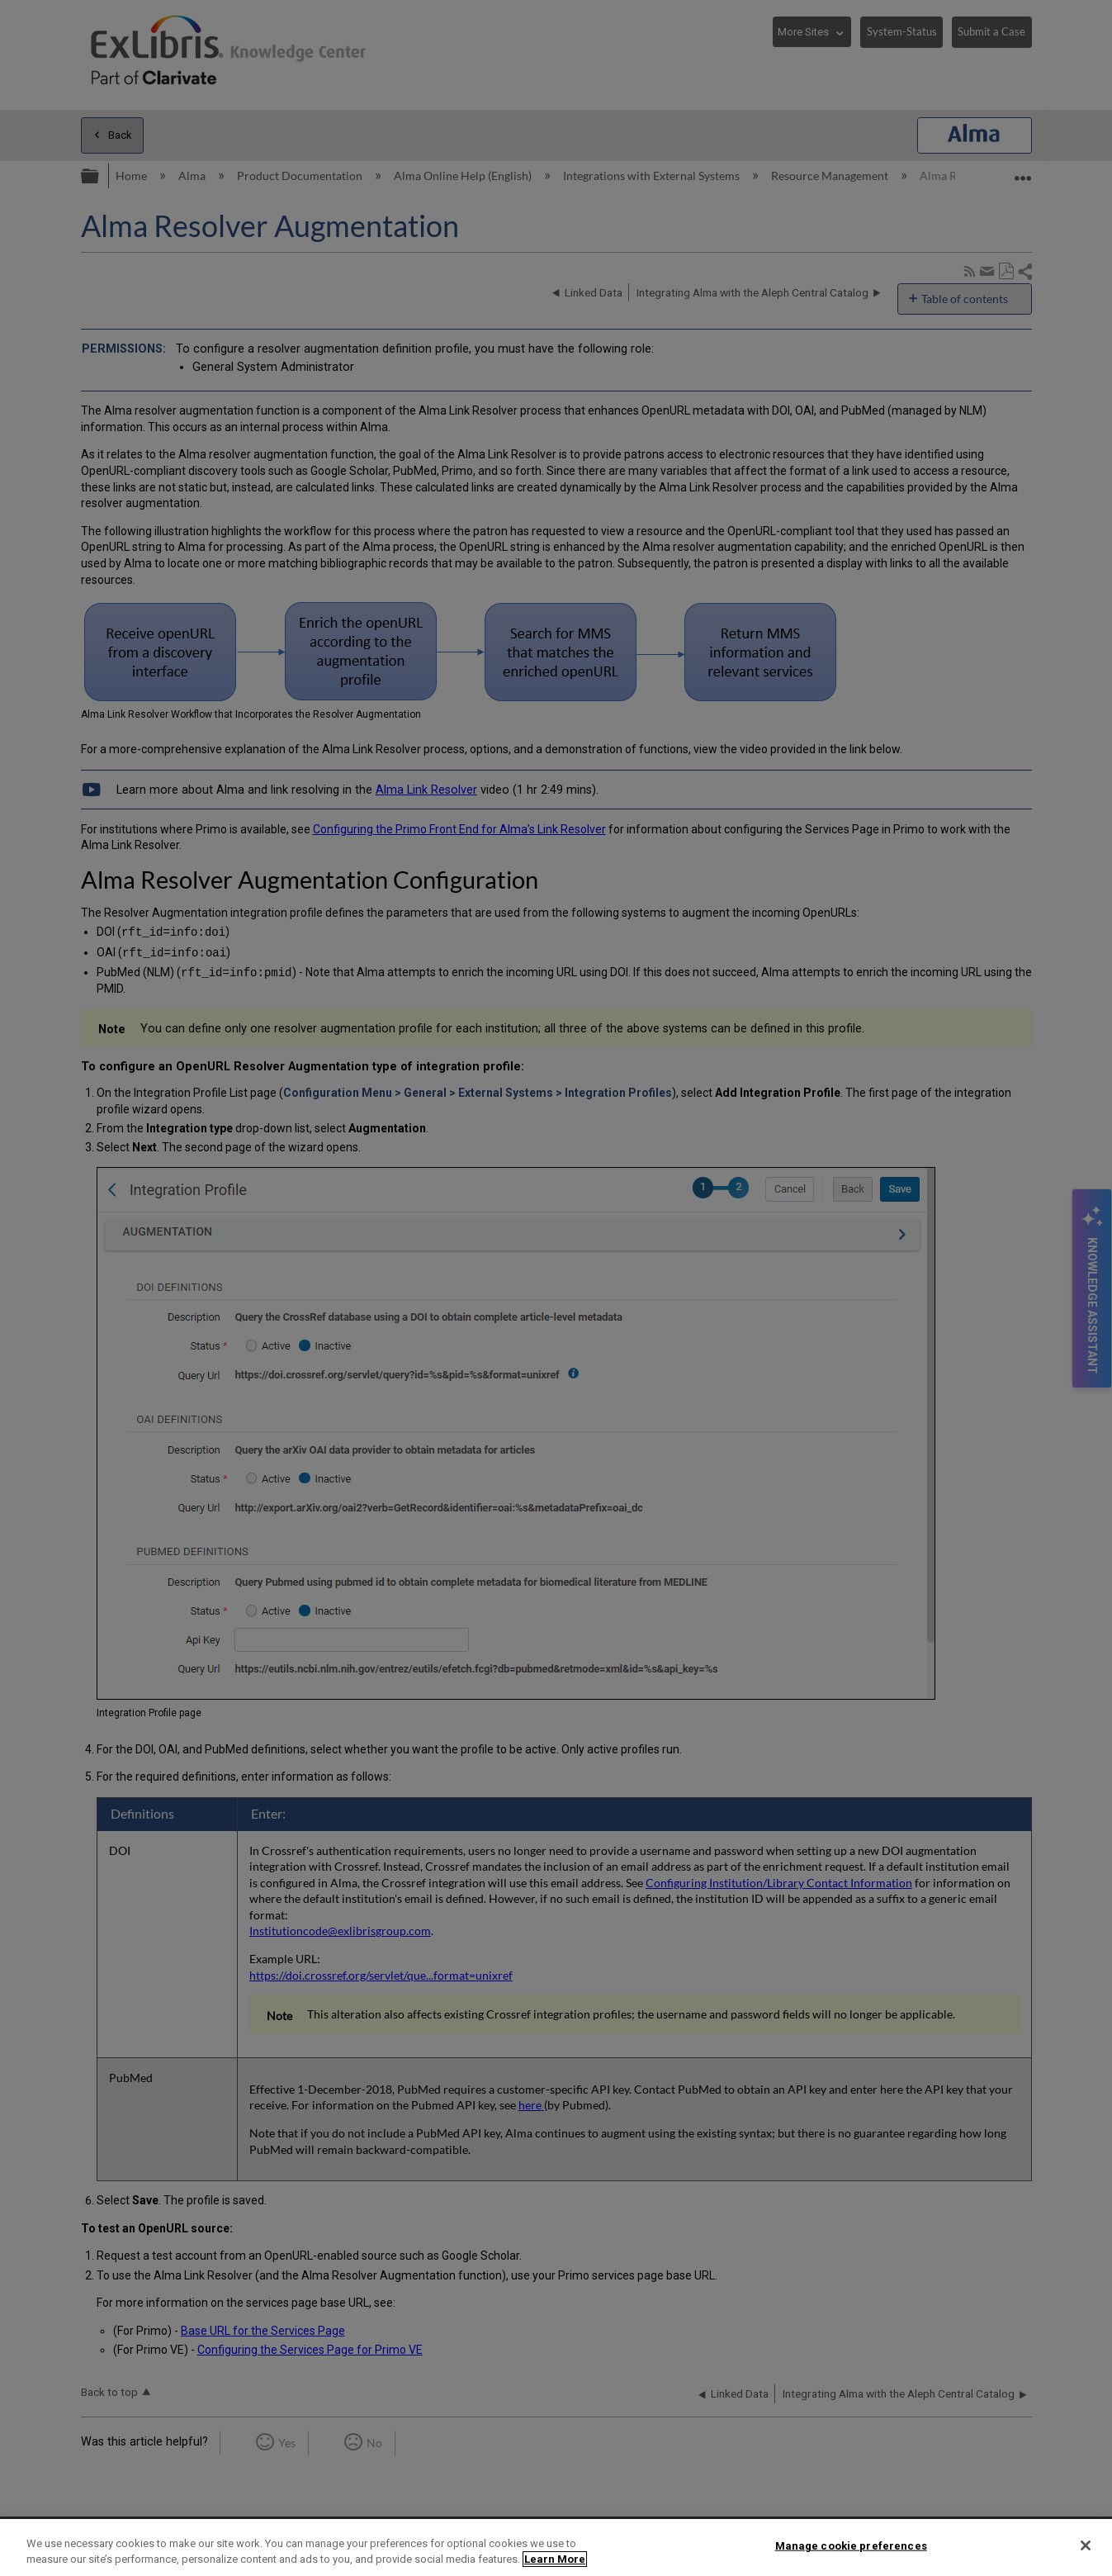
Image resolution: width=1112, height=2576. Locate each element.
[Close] (1085, 2545)
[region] (556, 2547)
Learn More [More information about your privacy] (554, 2559)
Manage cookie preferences (851, 2546)
